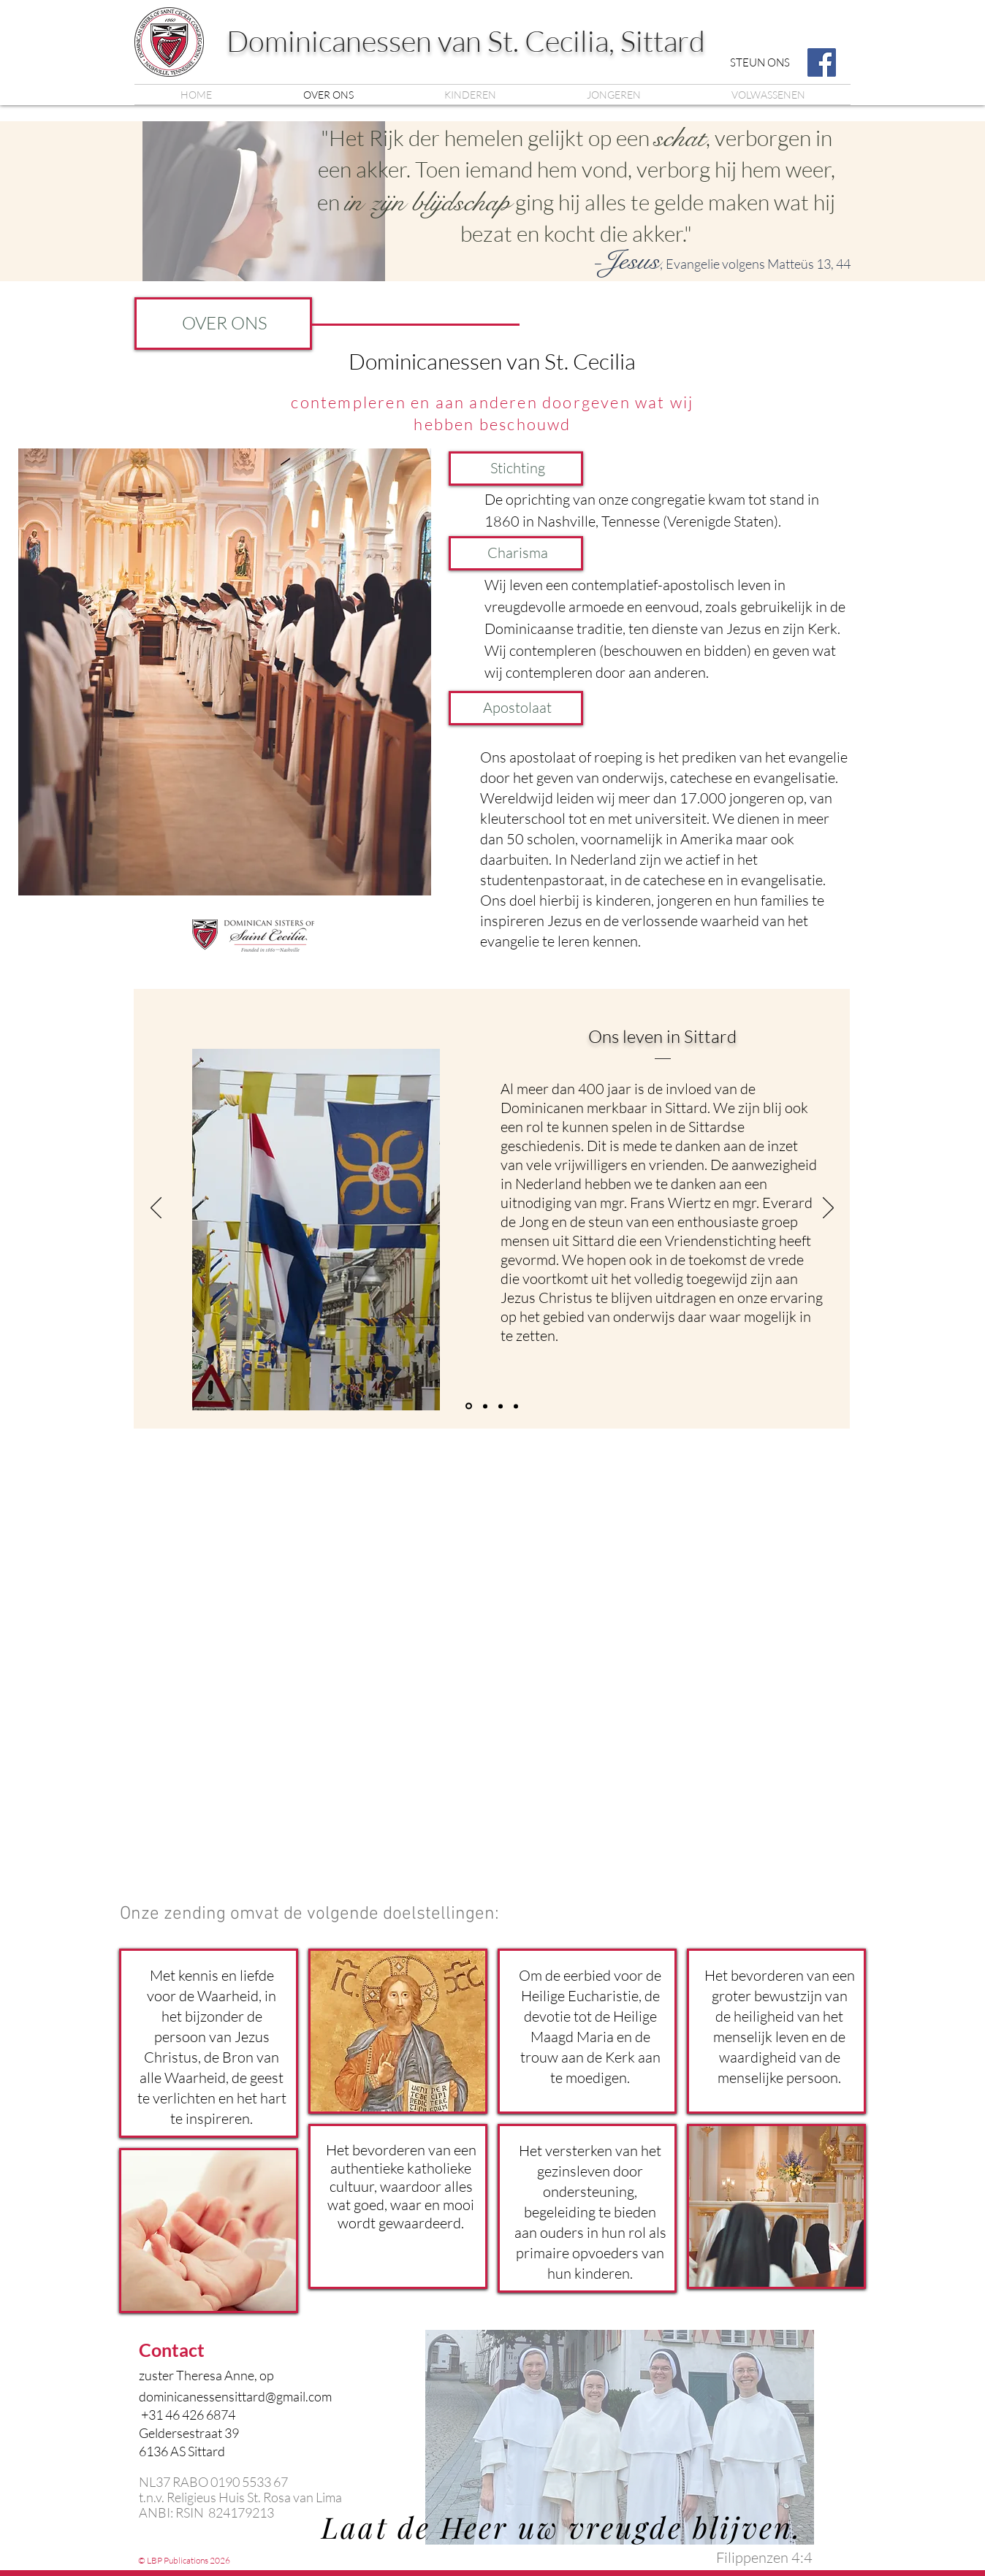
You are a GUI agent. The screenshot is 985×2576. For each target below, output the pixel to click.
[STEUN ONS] (760, 62)
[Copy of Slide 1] (468, 1406)
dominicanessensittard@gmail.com (235, 2396)
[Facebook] (821, 62)
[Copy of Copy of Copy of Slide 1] (516, 1406)
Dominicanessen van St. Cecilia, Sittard (466, 40)
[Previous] (156, 1208)
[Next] (828, 1208)
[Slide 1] (485, 1406)
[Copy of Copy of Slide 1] (500, 1406)
